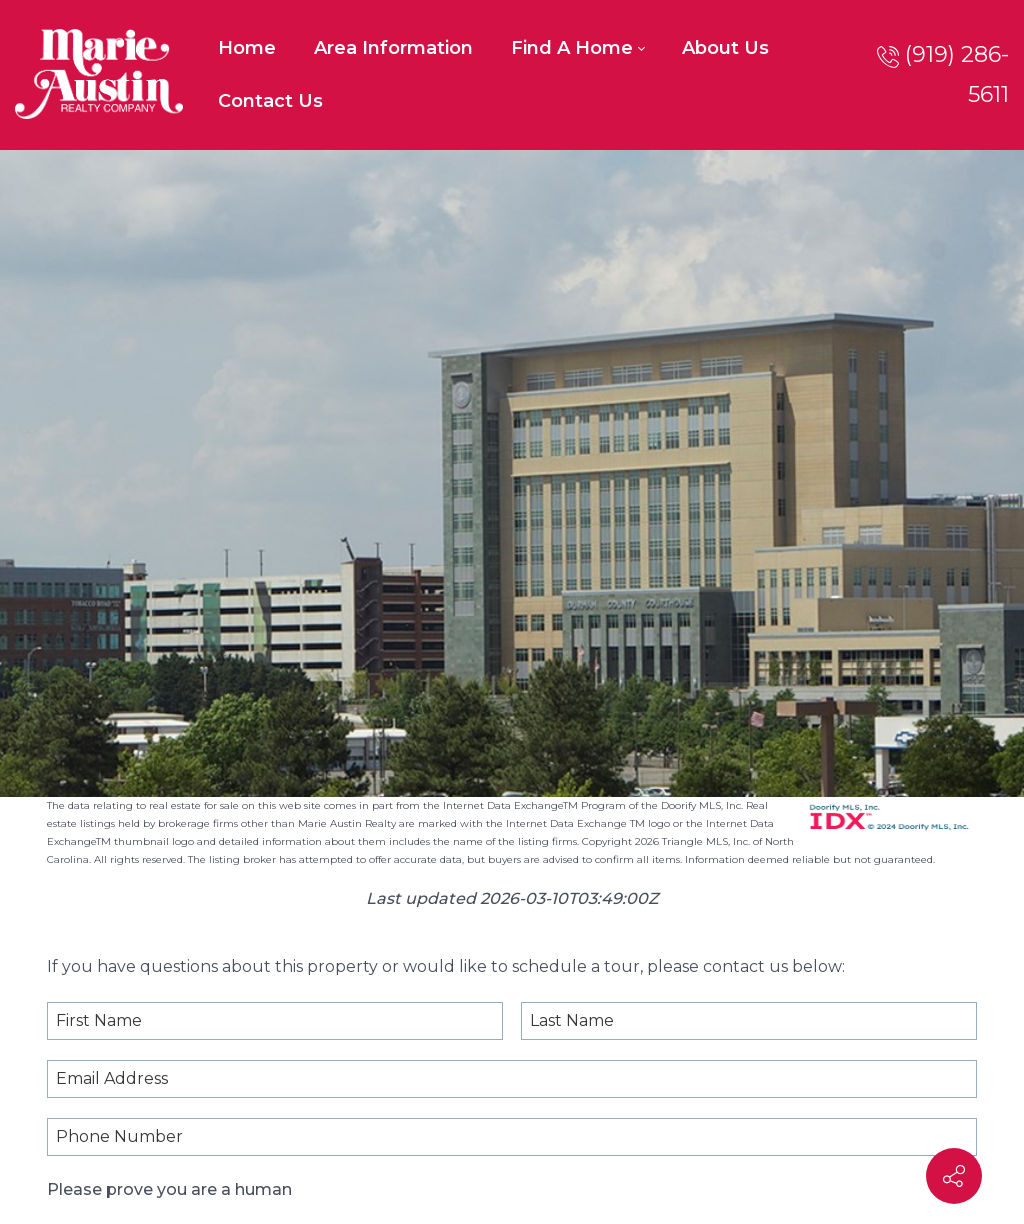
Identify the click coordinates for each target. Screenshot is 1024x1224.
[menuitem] (247, 48)
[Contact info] (954, 1176)
